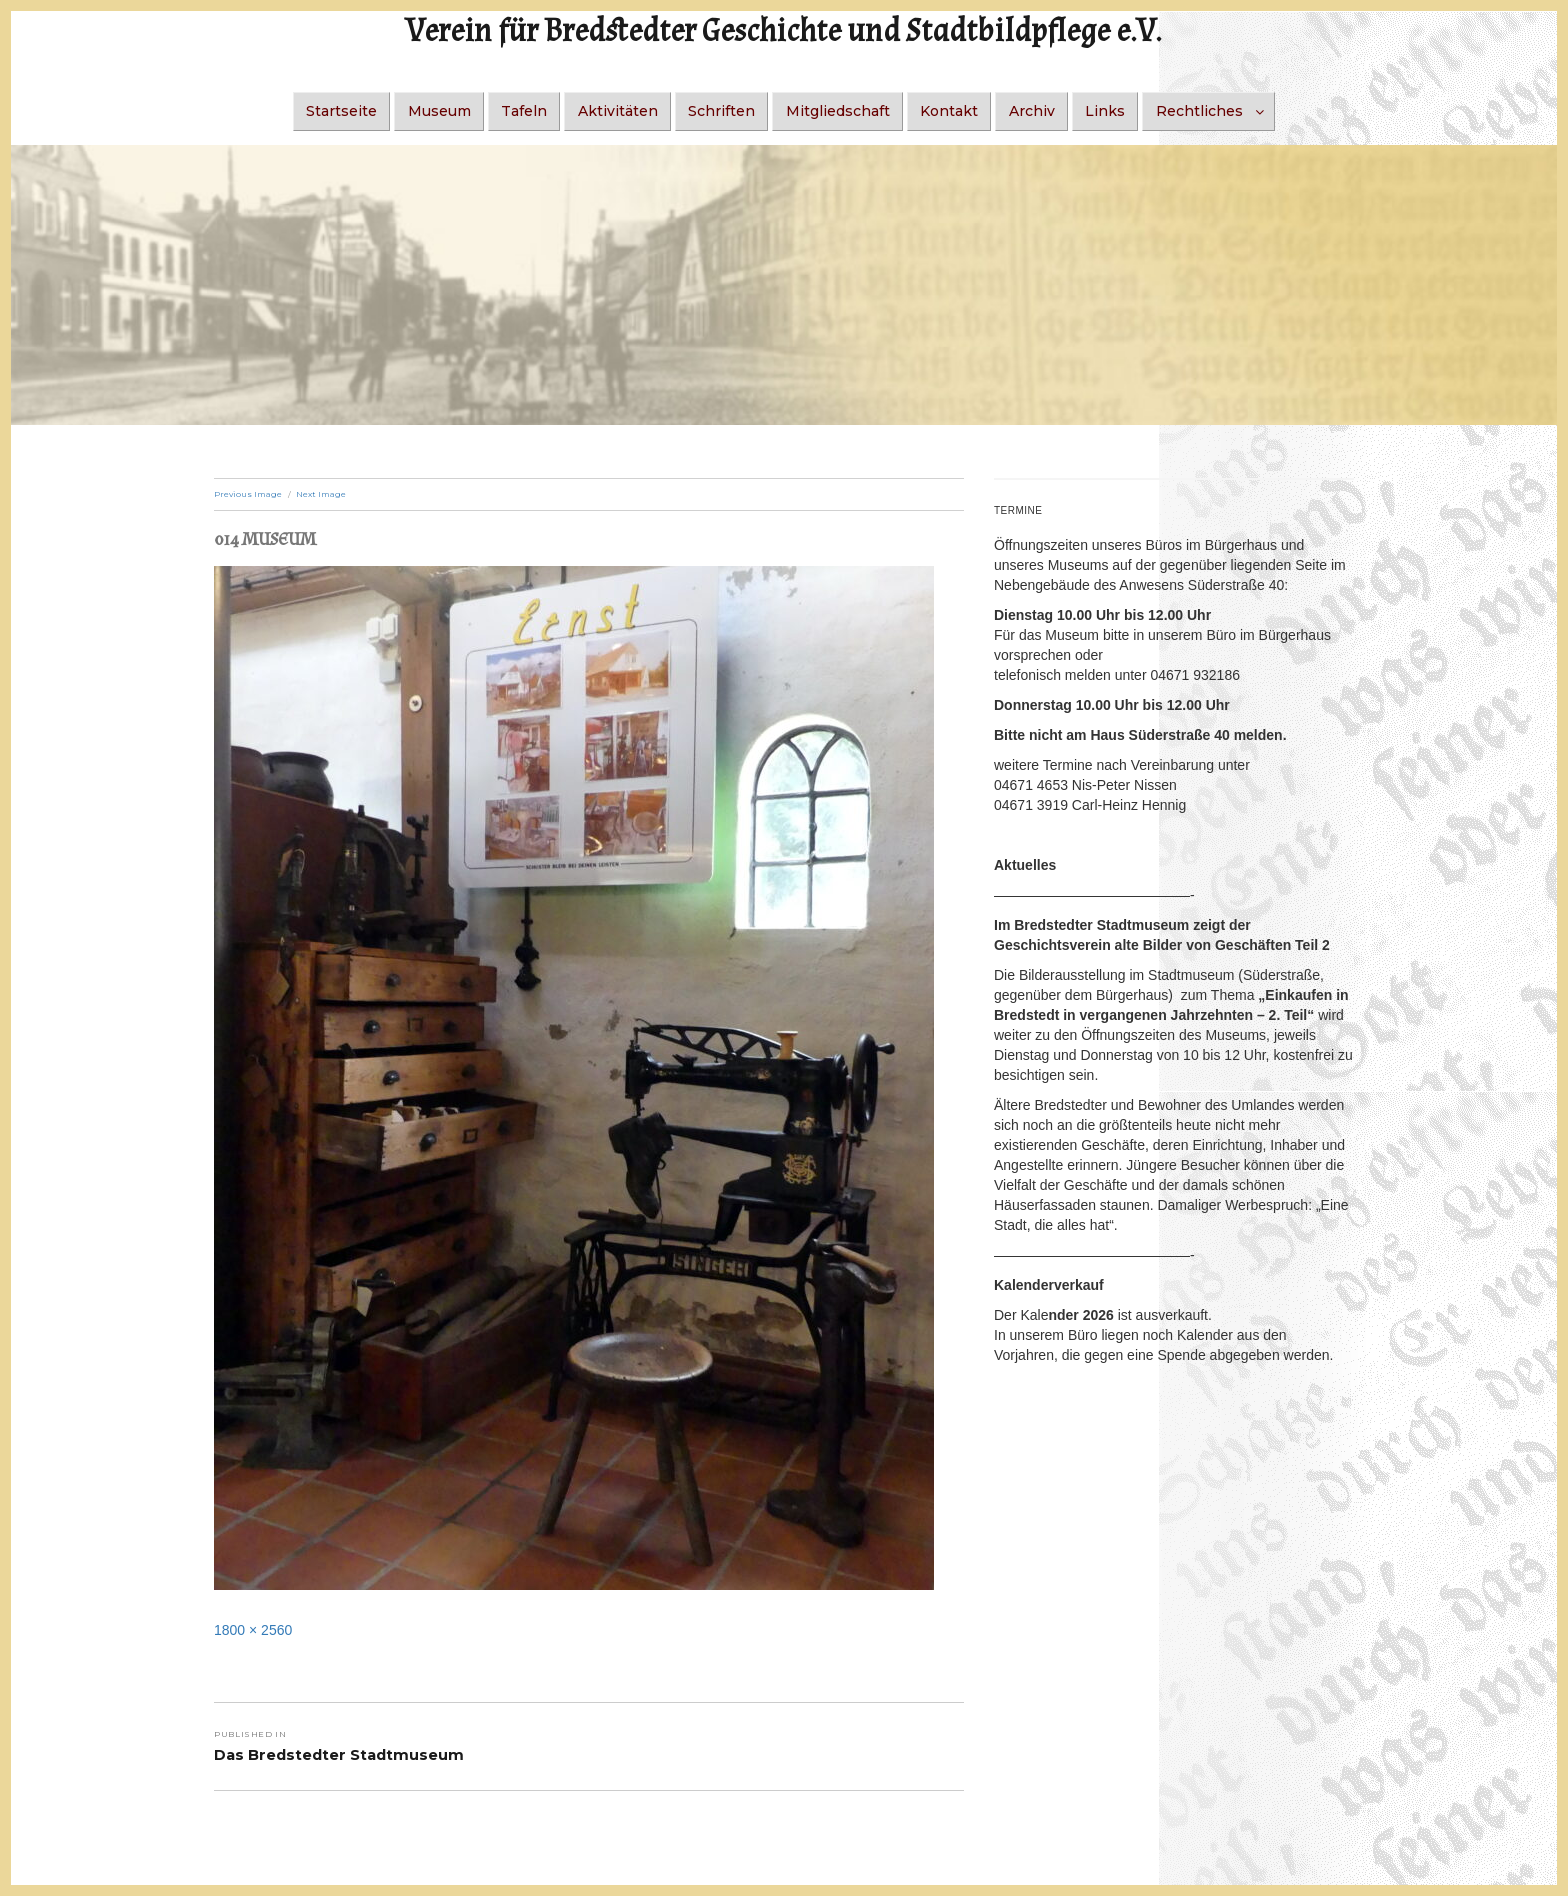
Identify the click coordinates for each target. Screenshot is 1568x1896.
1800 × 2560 (253, 1630)
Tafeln (524, 111)
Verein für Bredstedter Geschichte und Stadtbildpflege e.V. (784, 31)
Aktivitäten (618, 111)
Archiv (1032, 111)
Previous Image (248, 494)
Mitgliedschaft (838, 111)
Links (1105, 111)
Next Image (321, 494)
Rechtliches (1199, 111)
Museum (439, 111)
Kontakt (949, 111)
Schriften (721, 111)
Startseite (341, 111)
